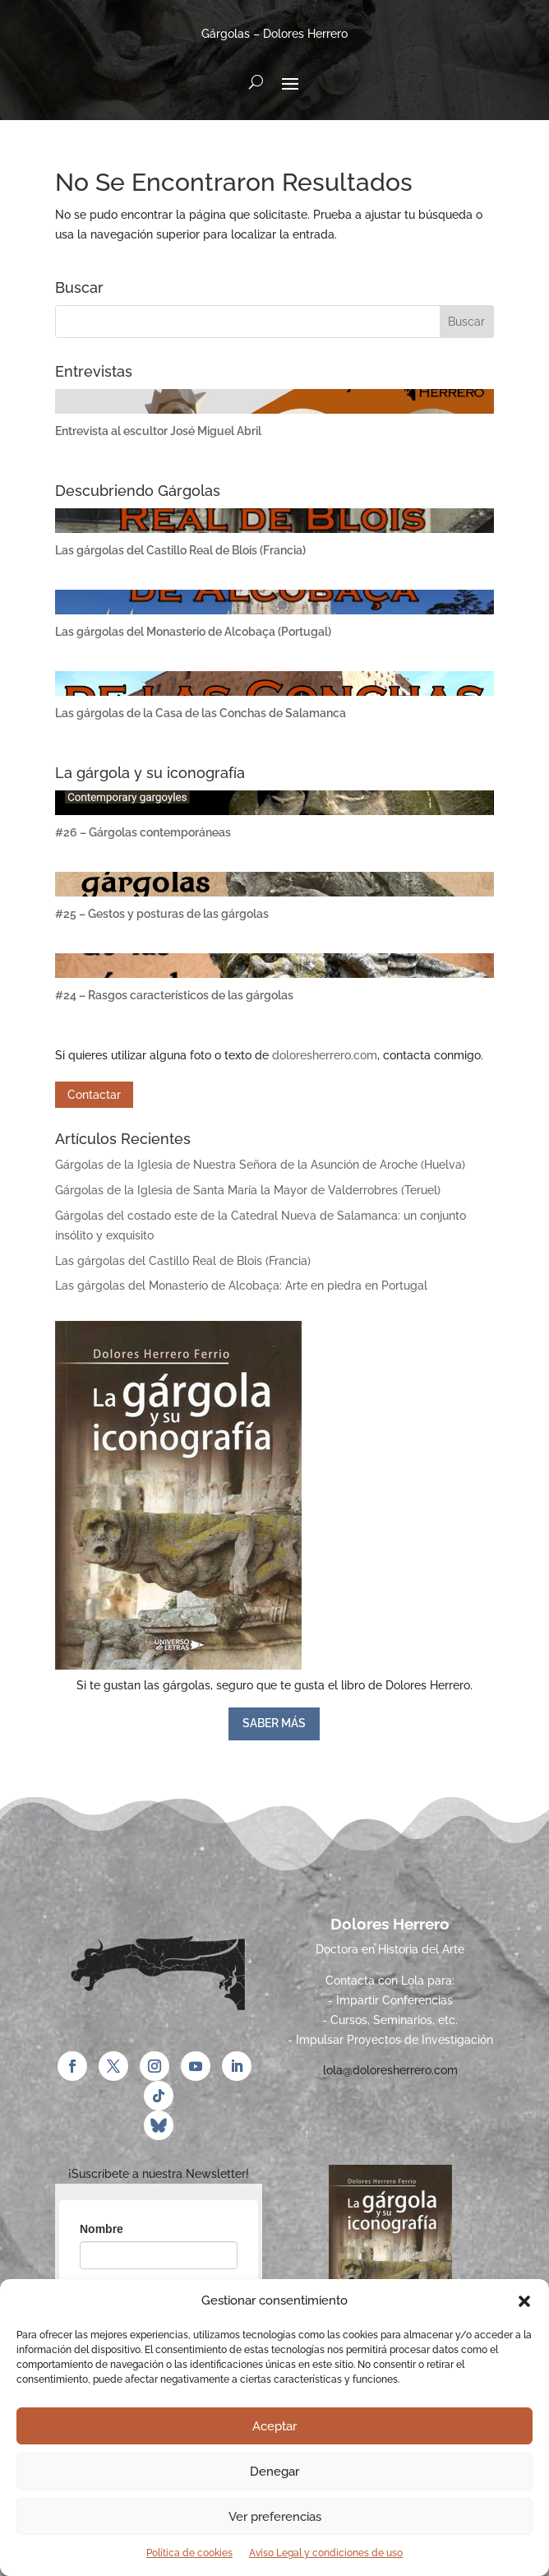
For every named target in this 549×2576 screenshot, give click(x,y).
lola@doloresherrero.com (390, 2070)
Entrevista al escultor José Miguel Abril (158, 431)
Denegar (274, 2471)
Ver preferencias (274, 2516)
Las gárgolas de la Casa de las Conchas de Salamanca (200, 713)
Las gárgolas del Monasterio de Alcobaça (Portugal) (193, 631)
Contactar (94, 1094)
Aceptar (274, 2426)
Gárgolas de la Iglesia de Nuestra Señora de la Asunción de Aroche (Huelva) (260, 1164)
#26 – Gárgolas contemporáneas (143, 832)
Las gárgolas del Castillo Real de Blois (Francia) (180, 550)
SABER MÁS (274, 1723)
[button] (524, 2301)
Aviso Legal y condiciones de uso (326, 2553)
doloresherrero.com (324, 1055)
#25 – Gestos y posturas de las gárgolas (162, 913)
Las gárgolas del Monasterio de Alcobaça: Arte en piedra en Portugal (241, 1285)
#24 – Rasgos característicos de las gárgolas (174, 995)
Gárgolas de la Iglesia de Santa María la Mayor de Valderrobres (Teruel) (248, 1190)
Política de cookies (189, 2553)
